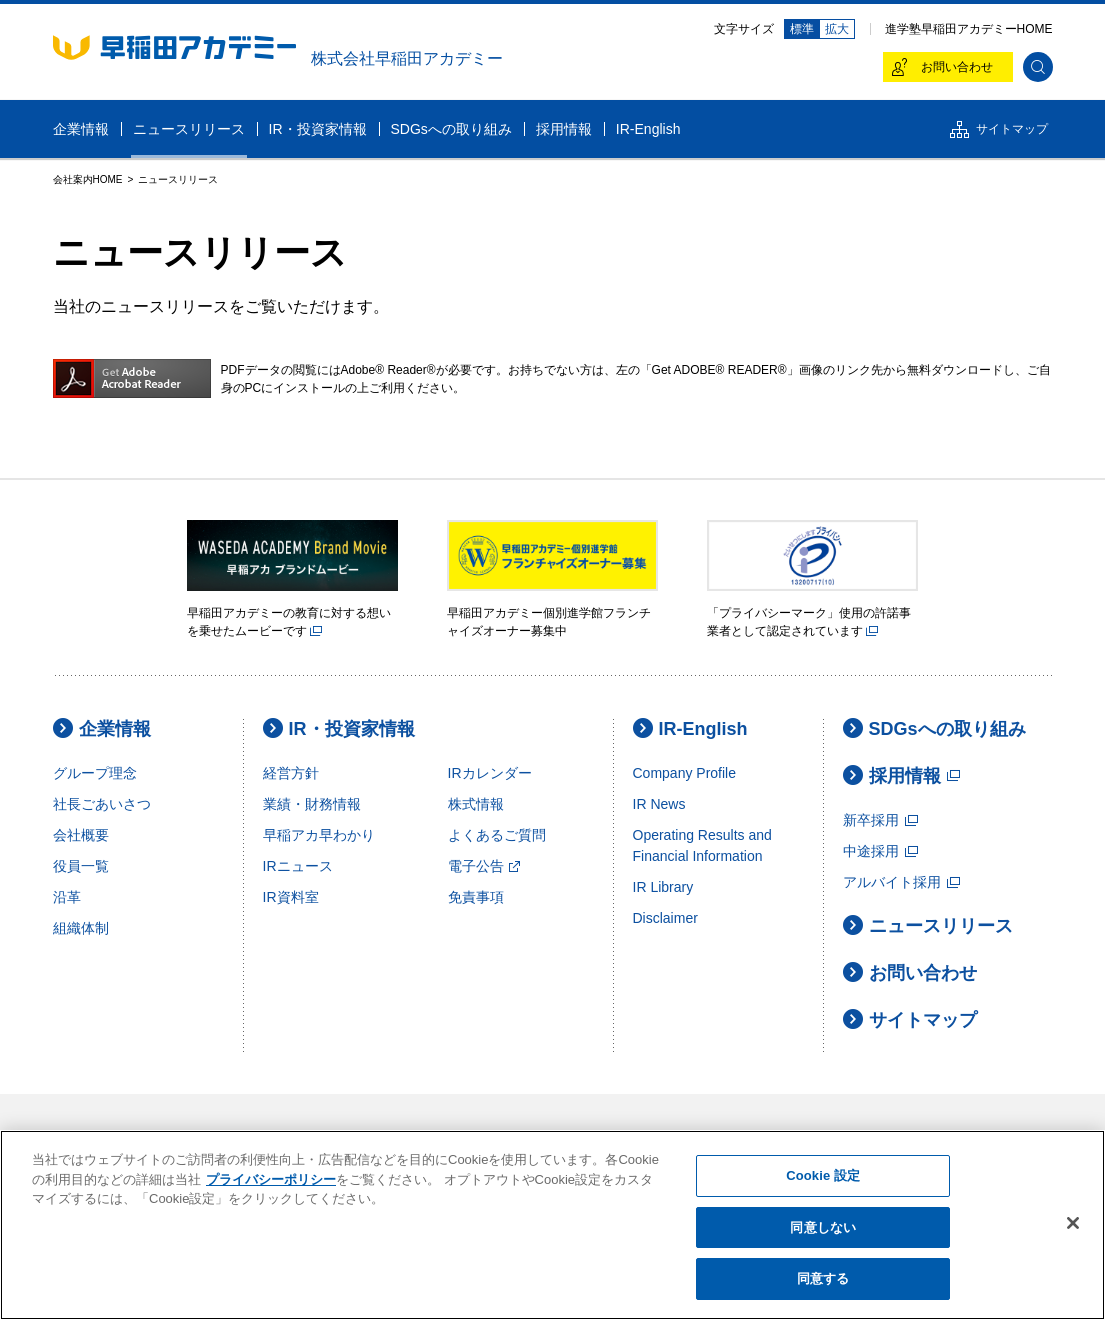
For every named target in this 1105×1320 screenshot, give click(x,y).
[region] (552, 1225)
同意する (823, 1278)
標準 (802, 29)
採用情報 (902, 775)
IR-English (690, 728)
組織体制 (81, 928)
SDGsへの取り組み (934, 728)
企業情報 (102, 728)
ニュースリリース (928, 925)
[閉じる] (1073, 1223)
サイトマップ (910, 1019)
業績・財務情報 (312, 804)
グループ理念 (95, 773)
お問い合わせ (910, 972)
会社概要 (81, 835)
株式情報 (476, 804)
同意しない (823, 1227)
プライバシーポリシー (271, 1179)
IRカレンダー (490, 773)
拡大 (837, 29)
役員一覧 (81, 866)
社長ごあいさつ (102, 804)
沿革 (67, 897)
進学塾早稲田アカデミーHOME (969, 29)
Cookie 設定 (823, 1175)
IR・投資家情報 (339, 728)
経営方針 (291, 773)
